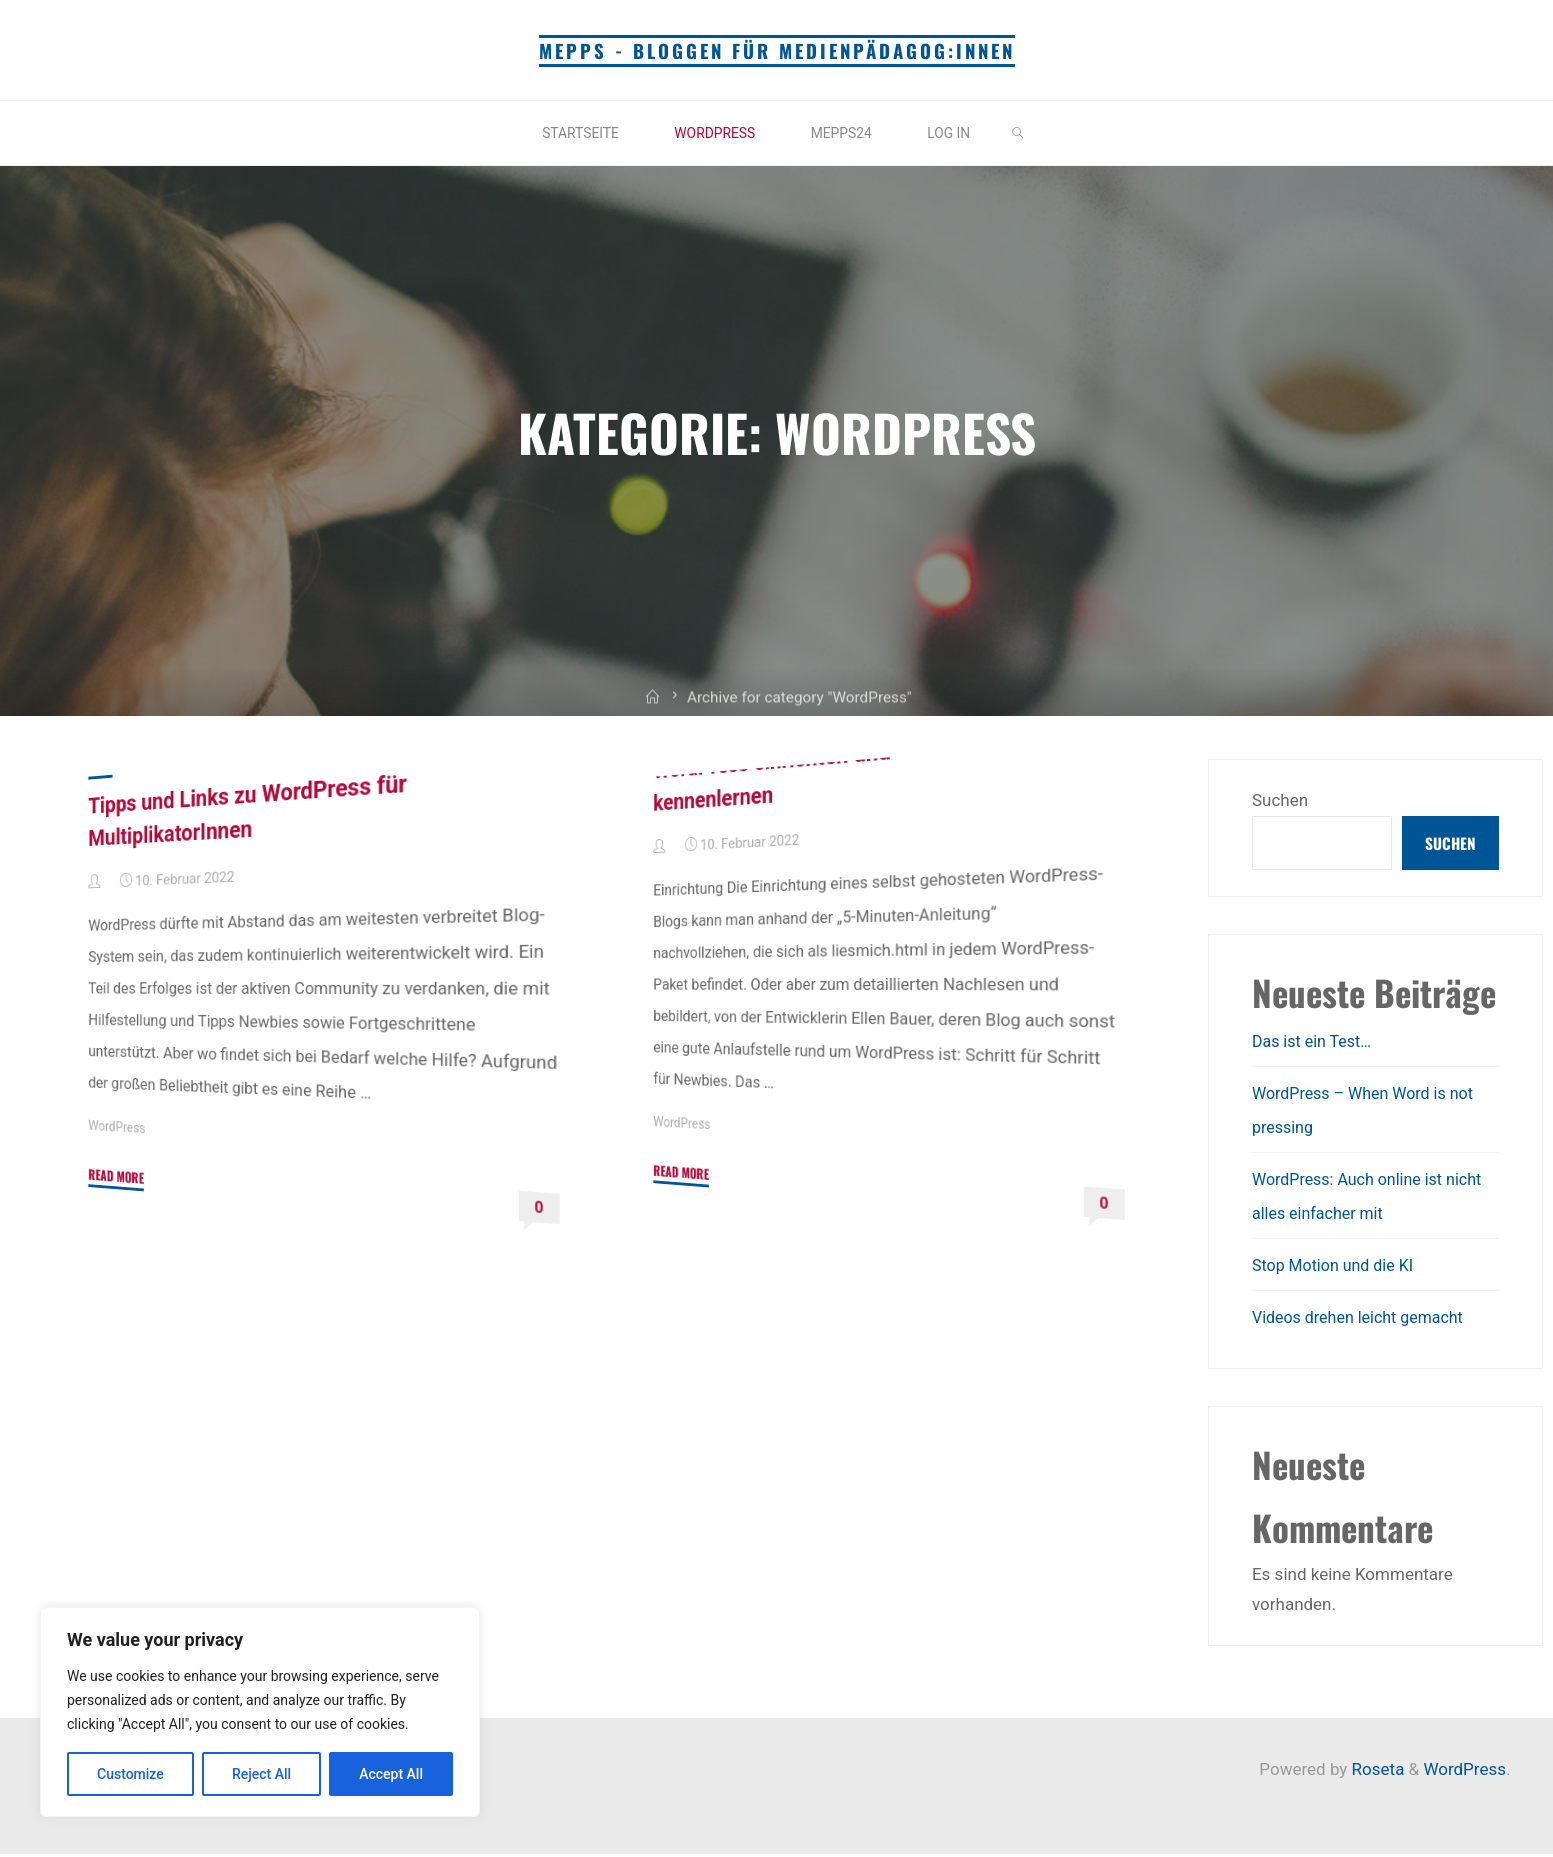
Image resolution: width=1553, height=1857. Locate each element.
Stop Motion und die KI (1337, 1268)
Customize (130, 1774)
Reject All (261, 1774)
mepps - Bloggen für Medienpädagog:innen (776, 50)
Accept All (391, 1774)
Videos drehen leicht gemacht (1364, 1320)
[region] (260, 1712)
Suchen (1280, 800)
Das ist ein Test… (1315, 1044)
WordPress (118, 1127)
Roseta (1375, 1772)
